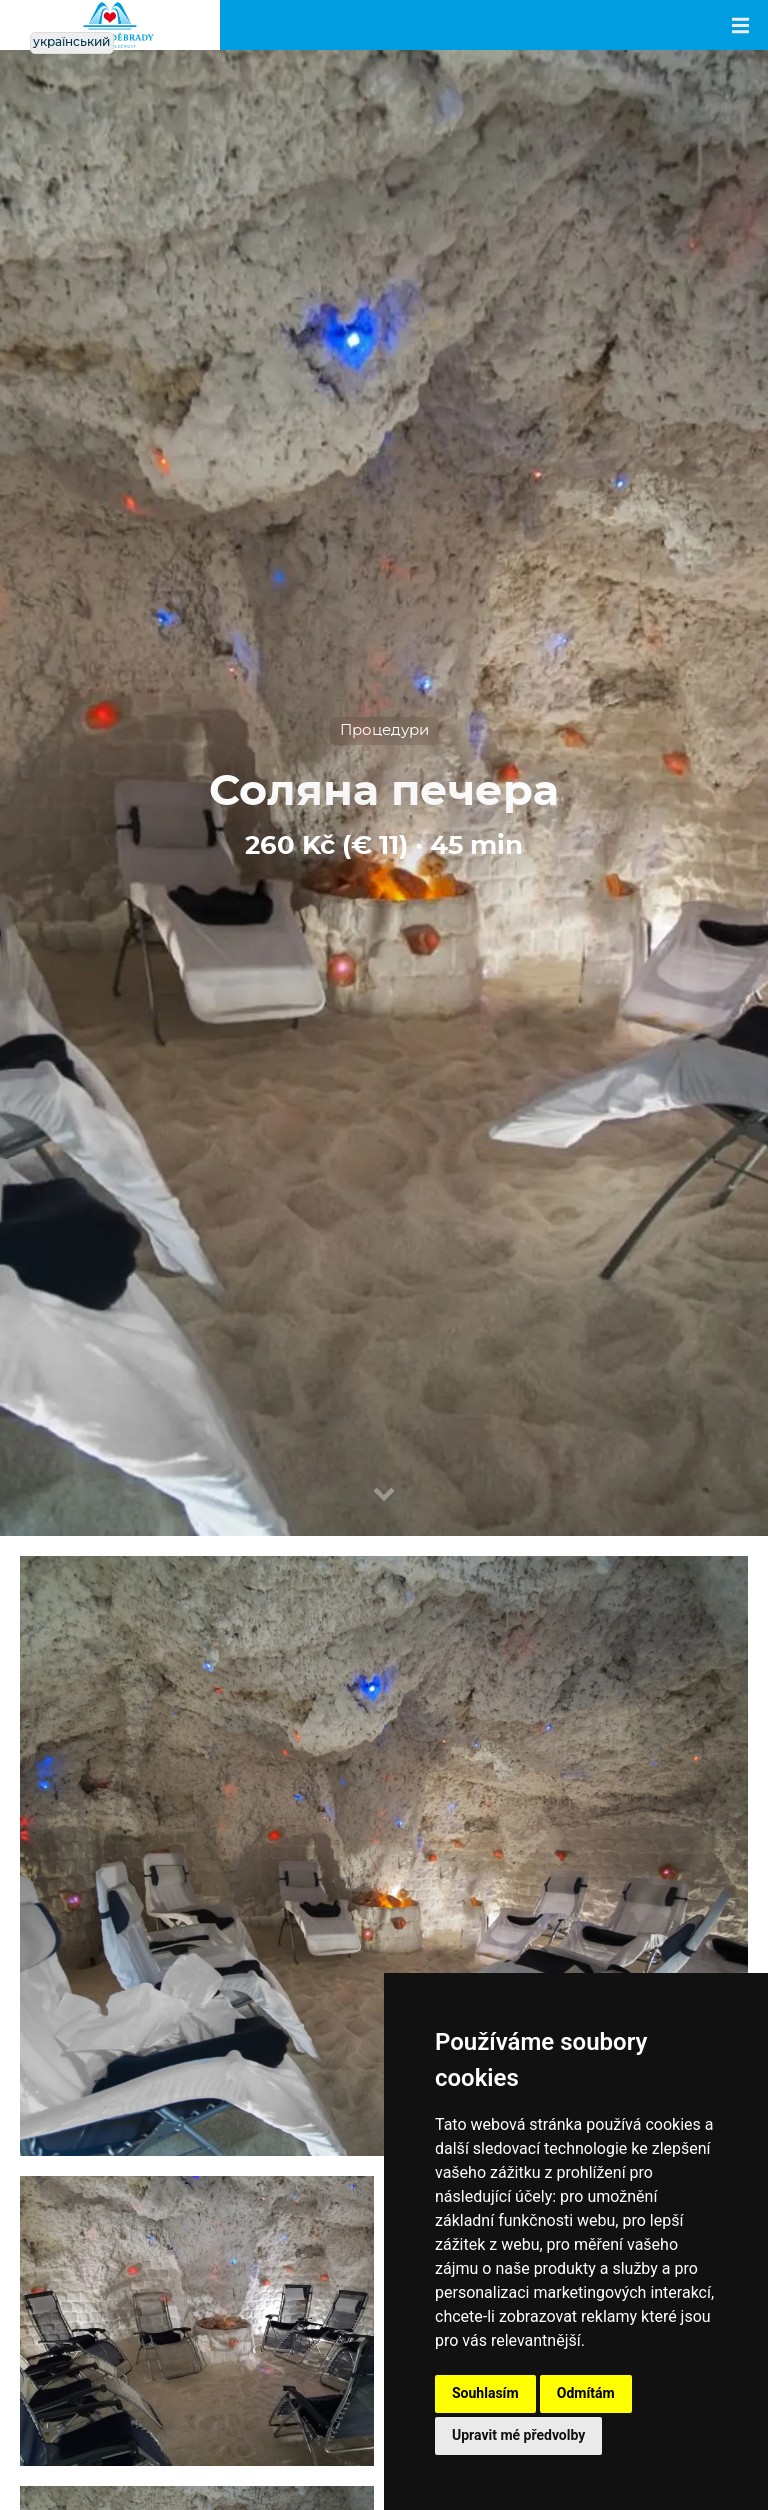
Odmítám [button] (586, 2393)
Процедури (384, 730)
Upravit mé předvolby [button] (518, 2435)
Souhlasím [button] (485, 2393)
